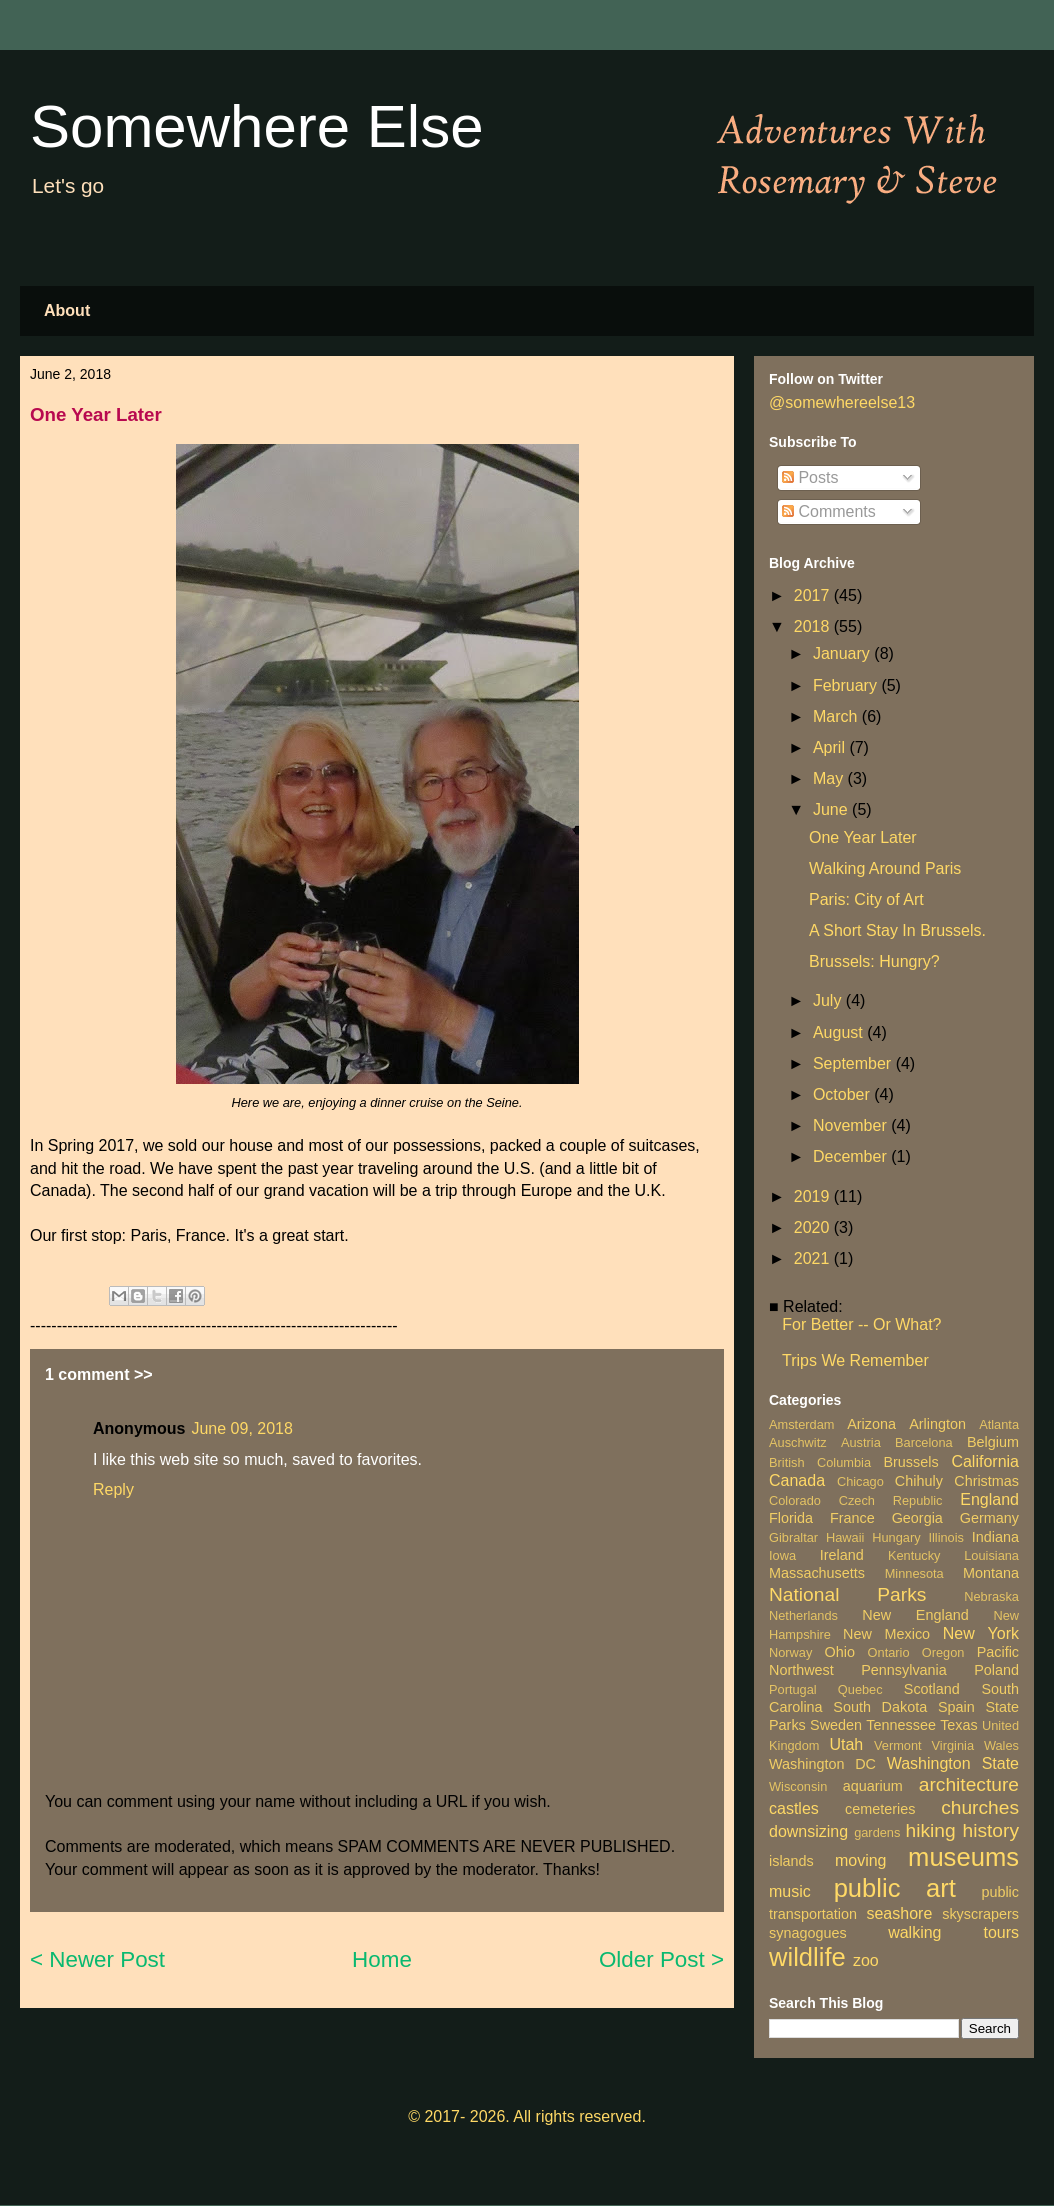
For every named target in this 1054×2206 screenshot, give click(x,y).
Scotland (932, 1689)
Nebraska (991, 1596)
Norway (790, 1652)
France (852, 1518)
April (831, 747)
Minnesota (914, 1573)
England (989, 1499)
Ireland (842, 1555)
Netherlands (803, 1615)
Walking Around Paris (885, 868)
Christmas (986, 1481)
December (852, 1156)
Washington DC (822, 1764)
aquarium (873, 1786)
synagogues (808, 1933)
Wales (1001, 1745)
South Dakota (880, 1707)
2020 (814, 1227)
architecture (969, 1784)
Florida (791, 1518)
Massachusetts (817, 1573)
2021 (814, 1258)
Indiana (995, 1537)
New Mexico (886, 1634)
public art (895, 1888)
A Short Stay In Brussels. (897, 930)
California (985, 1461)
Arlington (937, 1424)
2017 (814, 595)
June (832, 809)
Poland (996, 1670)
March (837, 716)
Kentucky (914, 1555)
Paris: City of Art (866, 899)
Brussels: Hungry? (874, 961)
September (854, 1063)
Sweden (836, 1725)
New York (981, 1633)
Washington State (953, 1763)
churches (980, 1807)
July (829, 1000)
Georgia (917, 1518)
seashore (899, 1913)
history (990, 1830)
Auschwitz (798, 1442)
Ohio (840, 1652)
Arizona (871, 1424)
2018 (814, 626)
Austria (861, 1442)
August (840, 1032)
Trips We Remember (855, 1360)
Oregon (943, 1652)
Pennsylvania (904, 1670)
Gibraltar (793, 1537)
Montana (991, 1573)
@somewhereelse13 (842, 402)
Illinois (946, 1537)
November (852, 1125)
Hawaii (845, 1537)
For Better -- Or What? (861, 1324)
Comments (829, 511)
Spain (956, 1707)
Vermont (898, 1745)
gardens (877, 1832)
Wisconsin (798, 1786)
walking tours (953, 1932)
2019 (814, 1196)
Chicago (860, 1481)
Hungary (896, 1537)
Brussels (910, 1462)
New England (915, 1615)
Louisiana (991, 1555)
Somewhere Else (257, 126)
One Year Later (863, 837)
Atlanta (999, 1424)
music (790, 1891)
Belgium (993, 1442)
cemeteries (880, 1809)
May (830, 778)
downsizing (808, 1831)
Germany (989, 1518)
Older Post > (661, 1959)
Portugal (793, 1689)
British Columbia (820, 1462)
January (843, 653)
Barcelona (924, 1442)
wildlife (807, 1957)
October (843, 1094)
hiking (930, 1830)
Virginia (953, 1745)
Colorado (795, 1500)
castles (794, 1808)
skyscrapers (980, 1914)
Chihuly (919, 1481)
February (847, 685)
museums (963, 1857)
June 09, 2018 (241, 1428)
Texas (959, 1725)
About (67, 310)
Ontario (889, 1652)
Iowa (782, 1555)
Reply (113, 1489)
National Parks (847, 1594)
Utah (846, 1744)
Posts (810, 477)
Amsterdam (801, 1424)
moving (861, 1860)
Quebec (860, 1689)
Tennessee (901, 1725)
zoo (866, 1960)
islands (791, 1861)
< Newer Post (97, 1959)
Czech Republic (891, 1500)
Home (382, 1959)
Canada (797, 1480)
